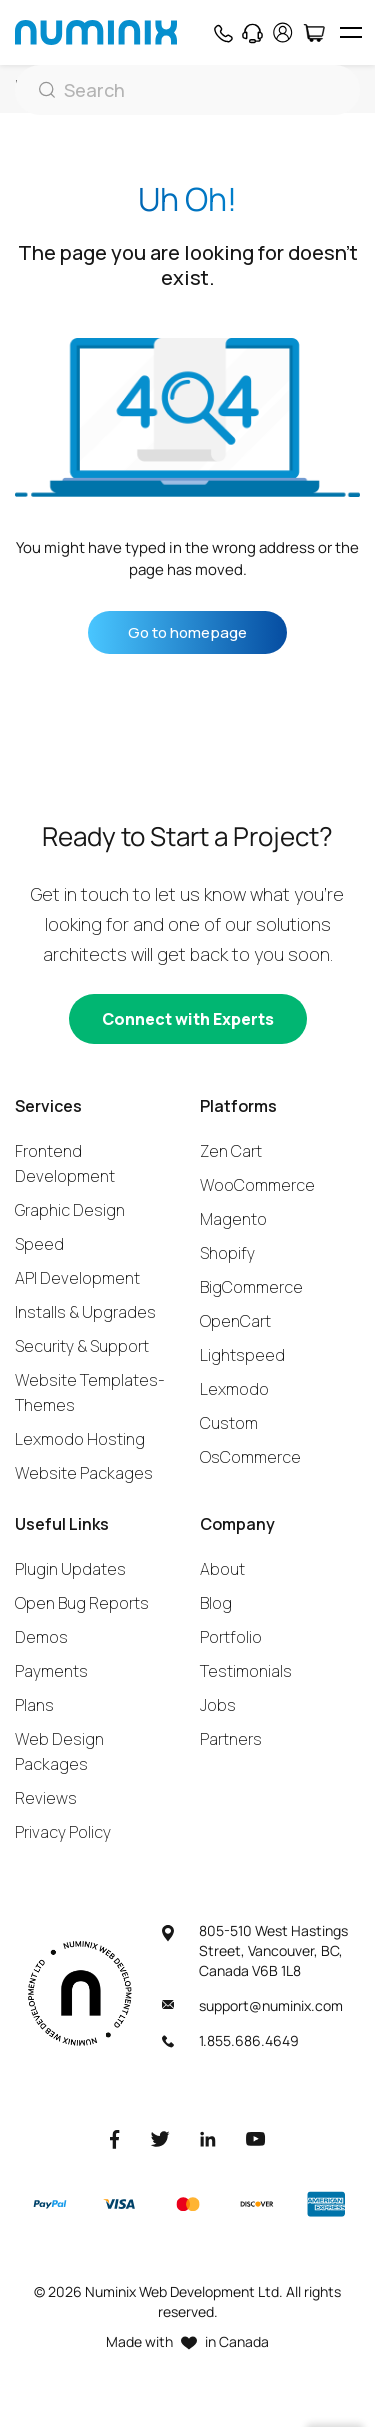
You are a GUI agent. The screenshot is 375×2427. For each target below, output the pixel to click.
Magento (233, 1219)
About (222, 1569)
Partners (231, 1739)
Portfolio (231, 1637)
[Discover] (257, 2204)
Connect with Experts (188, 1019)
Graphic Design (70, 1210)
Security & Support (82, 1346)
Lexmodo (234, 1389)
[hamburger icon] (350, 32)
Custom (229, 1423)
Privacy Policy (63, 1832)
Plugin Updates (70, 1569)
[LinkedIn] (208, 2138)
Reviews (46, 1798)
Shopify (227, 1253)
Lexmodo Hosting (80, 1439)
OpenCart (235, 1321)
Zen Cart (231, 1151)
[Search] (187, 90)
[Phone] (222, 33)
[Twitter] (160, 2138)
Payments (51, 1671)
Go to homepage (187, 632)
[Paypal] (50, 2204)
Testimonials (246, 1671)
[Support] (252, 33)
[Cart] (313, 33)
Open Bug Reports (82, 1603)
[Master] (187, 2204)
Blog (216, 1603)
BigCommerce (251, 1287)
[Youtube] (256, 2138)
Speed (39, 1244)
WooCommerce (257, 1185)
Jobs (218, 1705)
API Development (77, 1278)
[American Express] (326, 2204)
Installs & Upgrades (85, 1312)
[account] (283, 32)
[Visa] (119, 2204)
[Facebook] (115, 2138)
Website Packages (84, 1473)
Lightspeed (242, 1355)
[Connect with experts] (188, 1019)
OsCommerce (250, 1457)
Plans (34, 1705)
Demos (41, 1637)
